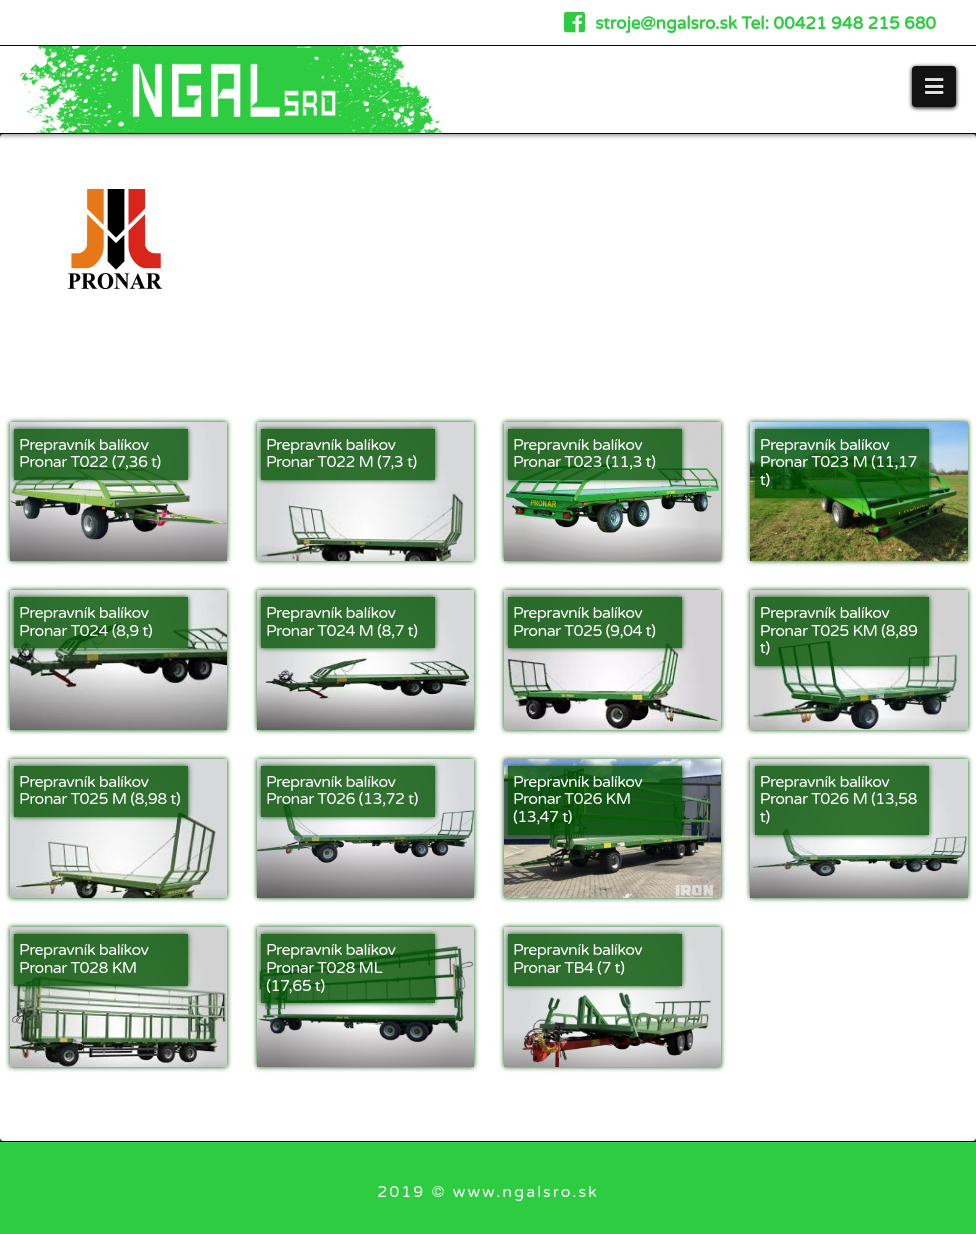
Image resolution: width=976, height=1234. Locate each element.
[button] (934, 86)
